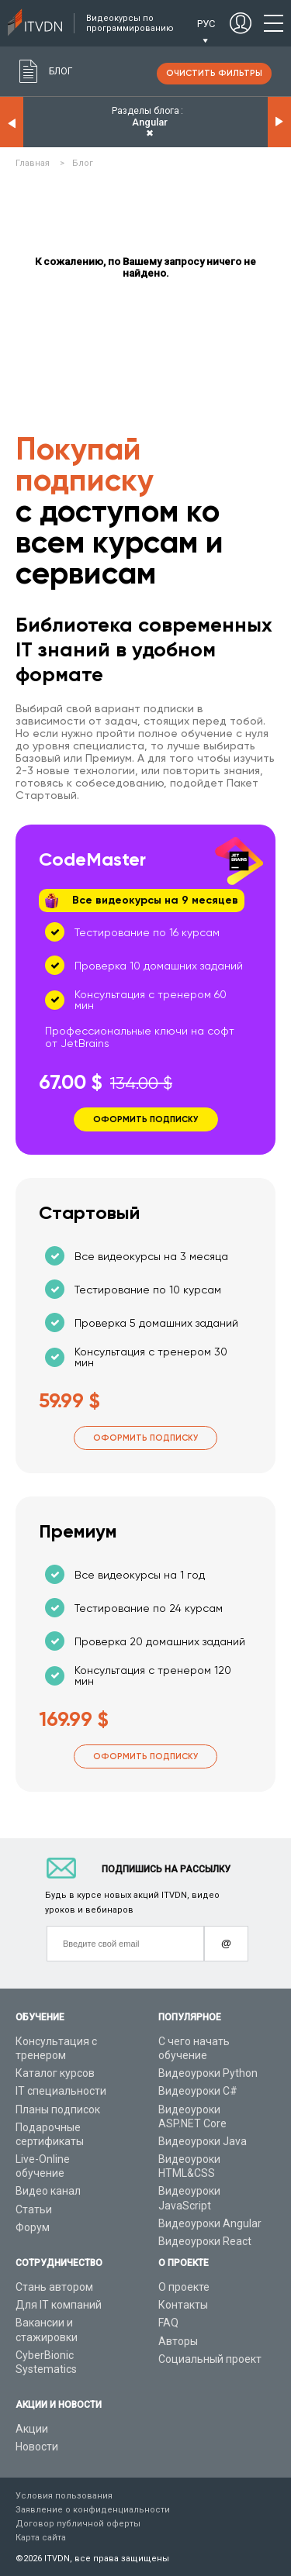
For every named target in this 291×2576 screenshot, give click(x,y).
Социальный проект (210, 2359)
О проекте (184, 2287)
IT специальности (61, 2091)
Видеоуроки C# (197, 2091)
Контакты (183, 2305)
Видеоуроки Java (202, 2141)
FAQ (168, 2322)
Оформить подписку (145, 1438)
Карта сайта (41, 2538)
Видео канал (48, 2191)
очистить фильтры (214, 73)
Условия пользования (64, 2496)
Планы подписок (58, 2109)
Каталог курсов (55, 2073)
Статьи (34, 2209)
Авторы (178, 2341)
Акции (32, 2429)
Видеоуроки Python (208, 2073)
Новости (37, 2446)
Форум (33, 2227)
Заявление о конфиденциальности (93, 2510)
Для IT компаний (59, 2305)
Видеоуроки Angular (210, 2223)
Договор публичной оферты (78, 2524)
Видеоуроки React (204, 2241)
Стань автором (54, 2287)
